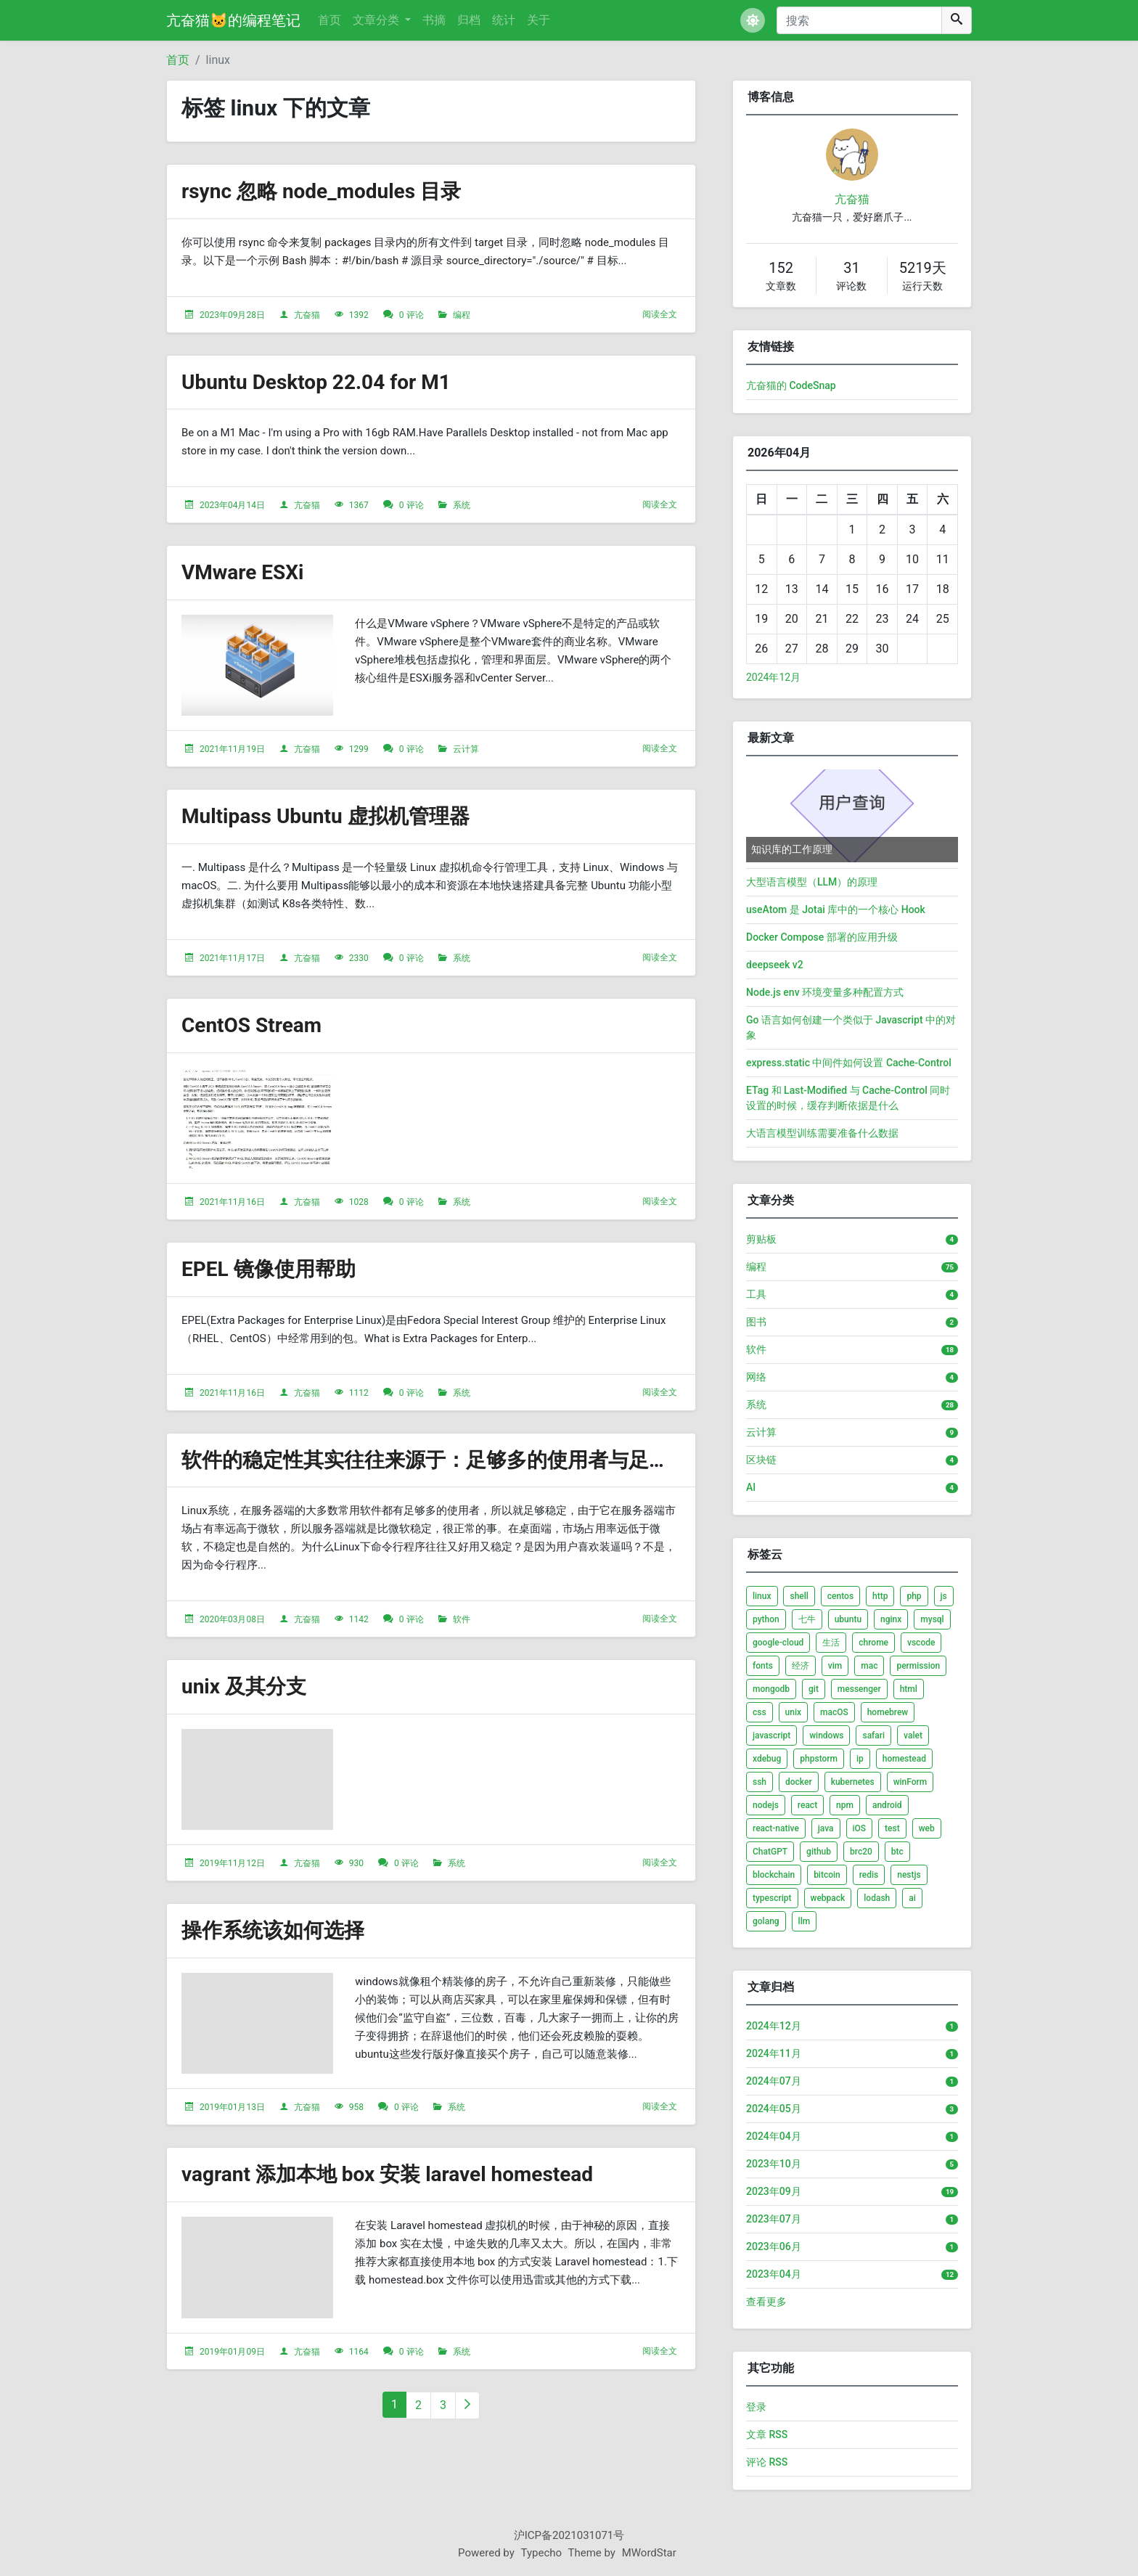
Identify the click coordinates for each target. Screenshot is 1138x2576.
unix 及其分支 (243, 1686)
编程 (461, 315)
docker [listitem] (798, 1782)
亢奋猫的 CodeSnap (791, 385)
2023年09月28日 (232, 315)
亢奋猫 (307, 315)
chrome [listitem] (873, 1642)
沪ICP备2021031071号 (569, 2535)
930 (356, 1863)
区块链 (761, 1459)
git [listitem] (814, 1689)
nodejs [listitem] (766, 1805)
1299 (359, 749)
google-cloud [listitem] (778, 1642)
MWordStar (649, 2552)
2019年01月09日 (232, 2352)
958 (356, 2107)
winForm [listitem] (910, 1782)
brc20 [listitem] (861, 1852)
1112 (359, 1393)
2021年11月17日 (232, 958)
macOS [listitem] (834, 1712)
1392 (359, 315)
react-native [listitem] (776, 1828)
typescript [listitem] (772, 1898)
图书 (756, 1322)
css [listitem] (759, 1712)
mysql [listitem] (931, 1619)
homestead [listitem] (904, 1759)
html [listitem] (908, 1689)
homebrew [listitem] (888, 1712)
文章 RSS (766, 2434)
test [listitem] (892, 1828)
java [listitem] (826, 1828)
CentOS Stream (251, 1025)
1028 (359, 1202)
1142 (359, 1619)
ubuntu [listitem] (848, 1619)
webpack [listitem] (828, 1898)
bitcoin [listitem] (827, 1875)
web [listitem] (927, 1828)
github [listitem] (818, 1852)
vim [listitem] (835, 1666)
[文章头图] (257, 665)
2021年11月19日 (232, 749)
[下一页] (467, 2405)
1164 (359, 2352)
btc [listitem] (897, 1852)
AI (751, 1487)
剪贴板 (761, 1239)
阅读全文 (659, 314)
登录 (756, 2407)
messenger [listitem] (859, 1689)
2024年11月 (773, 2053)
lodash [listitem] (877, 1898)
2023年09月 (773, 2191)
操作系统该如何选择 (272, 1930)
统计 (503, 20)
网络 (756, 1377)
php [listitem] (913, 1596)
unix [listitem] (793, 1712)
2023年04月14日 (232, 505)
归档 (468, 20)
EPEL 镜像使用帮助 (268, 1269)
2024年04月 (773, 2136)
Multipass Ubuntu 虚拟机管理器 (325, 816)
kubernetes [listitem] (853, 1782)
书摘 (434, 20)
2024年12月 (773, 677)
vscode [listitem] (921, 1642)
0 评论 (411, 315)
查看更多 (766, 2301)
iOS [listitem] (860, 1828)
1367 (359, 505)
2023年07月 (773, 2219)
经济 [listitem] (800, 1666)
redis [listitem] (869, 1875)
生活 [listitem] (831, 1642)
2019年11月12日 (232, 1863)
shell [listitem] (799, 1596)
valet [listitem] (913, 1735)
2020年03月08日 (232, 1619)
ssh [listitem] (759, 1782)
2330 (359, 958)
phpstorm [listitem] (819, 1759)
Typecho (541, 2552)
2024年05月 (773, 2108)
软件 (461, 1619)
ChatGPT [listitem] (770, 1852)
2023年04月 (773, 2274)
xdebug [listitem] (767, 1759)
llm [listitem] (804, 1921)
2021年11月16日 (232, 1202)
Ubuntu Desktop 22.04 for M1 (316, 382)
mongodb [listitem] (771, 1689)
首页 (329, 20)
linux (218, 60)
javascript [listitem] (771, 1735)
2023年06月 (773, 2246)
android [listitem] (887, 1805)
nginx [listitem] (890, 1619)
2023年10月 (773, 2164)
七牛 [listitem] (807, 1619)
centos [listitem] (840, 1596)
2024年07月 (773, 2081)
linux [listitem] (762, 1596)
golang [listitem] (766, 1921)
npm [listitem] (845, 1805)
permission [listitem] (918, 1666)
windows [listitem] (826, 1735)
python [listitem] (766, 1619)
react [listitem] (807, 1805)
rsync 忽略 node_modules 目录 (321, 191)
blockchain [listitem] (774, 1875)
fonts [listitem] (763, 1666)
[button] (752, 20)
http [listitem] (880, 1596)
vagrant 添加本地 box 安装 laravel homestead (387, 2174)
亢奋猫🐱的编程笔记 (233, 20)
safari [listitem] (873, 1735)
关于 (538, 20)
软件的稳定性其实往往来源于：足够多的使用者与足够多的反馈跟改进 (496, 1460)
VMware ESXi (242, 572)
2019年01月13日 (232, 2107)
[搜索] (859, 20)
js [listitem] (944, 1596)
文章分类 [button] (377, 20)
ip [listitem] (860, 1759)
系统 (461, 505)
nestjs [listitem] (908, 1875)
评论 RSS (766, 2462)
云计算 (466, 749)
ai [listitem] (912, 1898)
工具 (756, 1294)
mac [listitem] (869, 1666)
